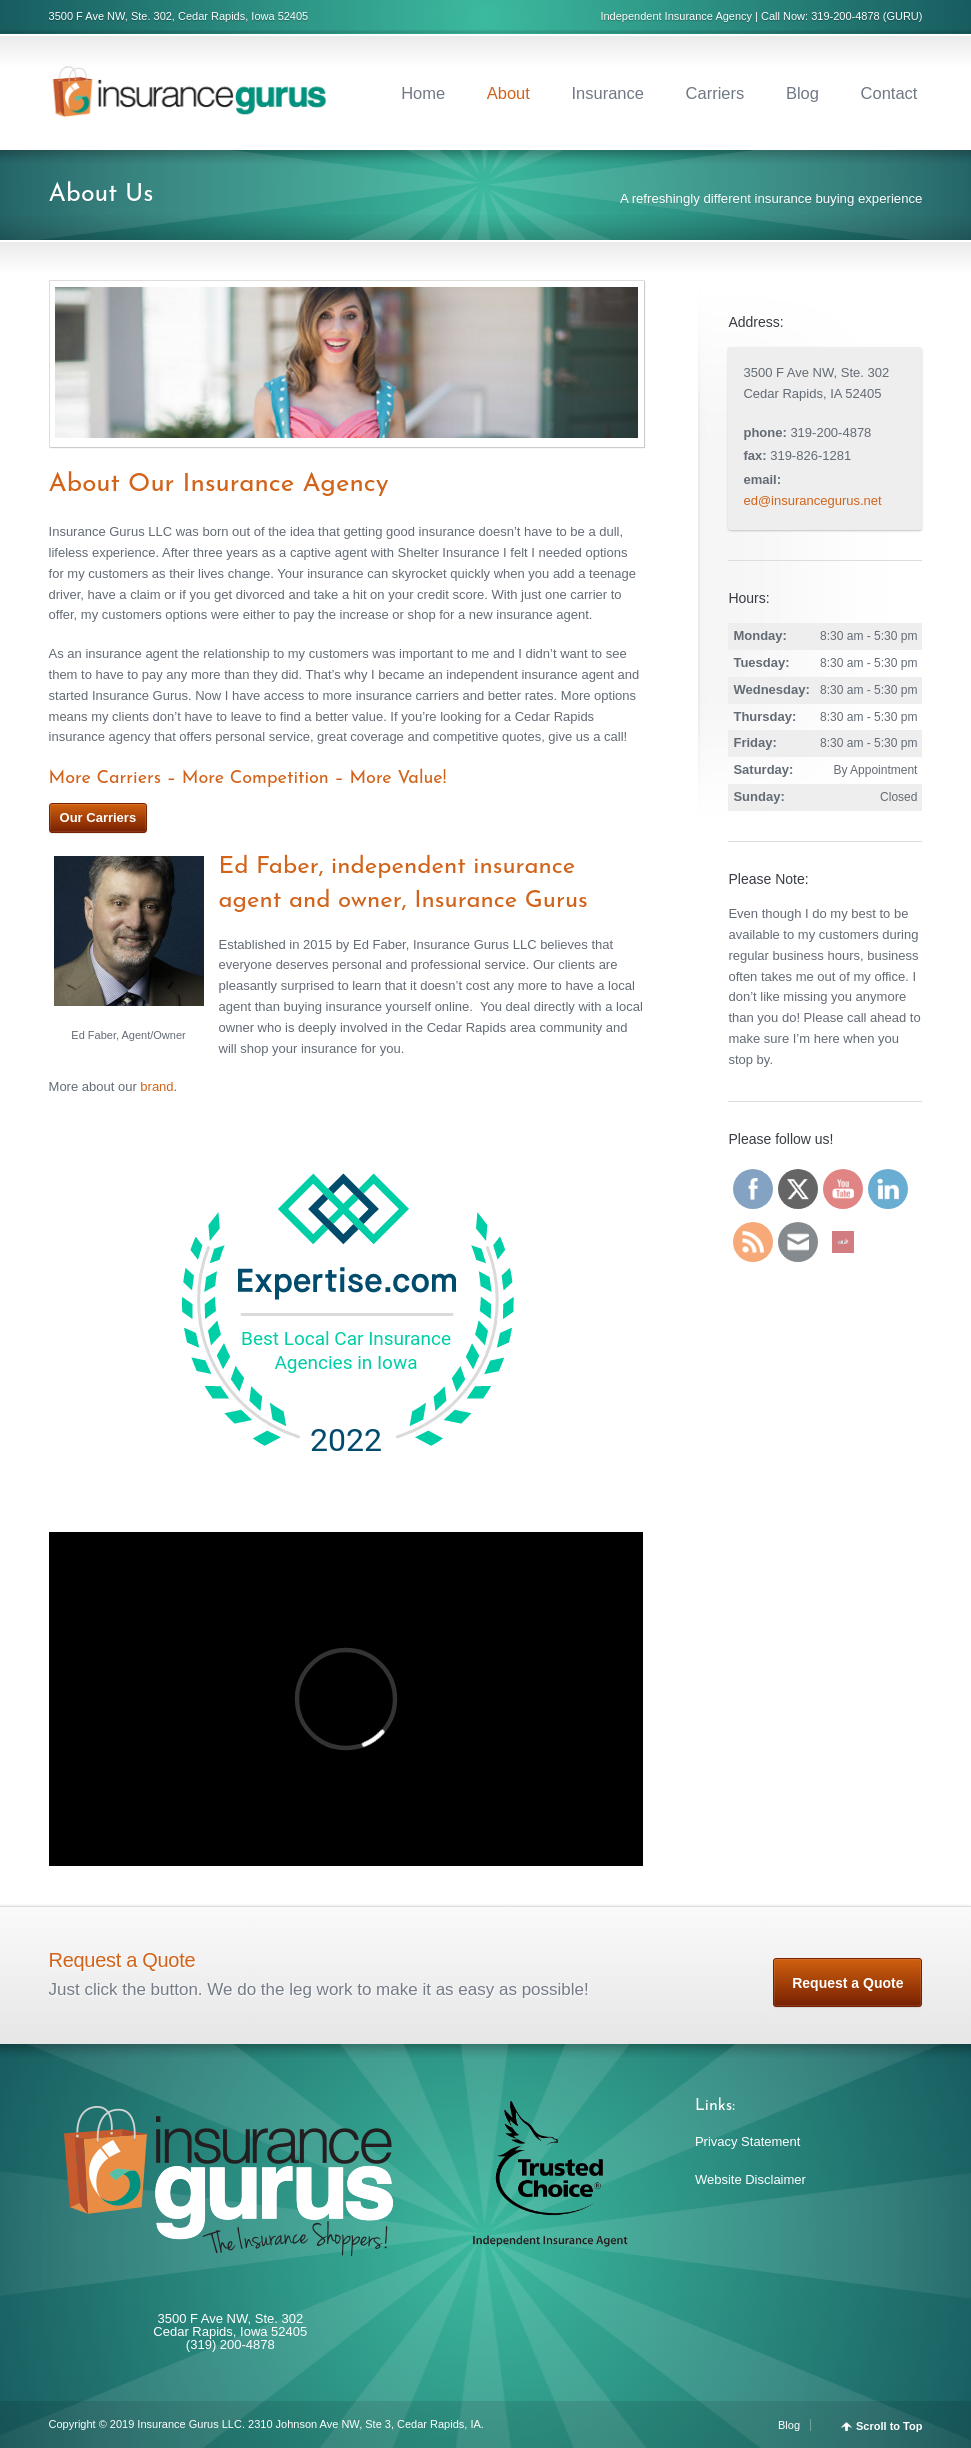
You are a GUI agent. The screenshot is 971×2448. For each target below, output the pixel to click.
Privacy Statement (748, 2141)
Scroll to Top (889, 2426)
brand (156, 1086)
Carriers (715, 93)
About (508, 93)
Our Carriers (98, 817)
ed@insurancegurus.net (812, 500)
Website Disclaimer (750, 2179)
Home (423, 93)
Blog (802, 93)
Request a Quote (847, 1983)
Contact (889, 93)
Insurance (608, 93)
